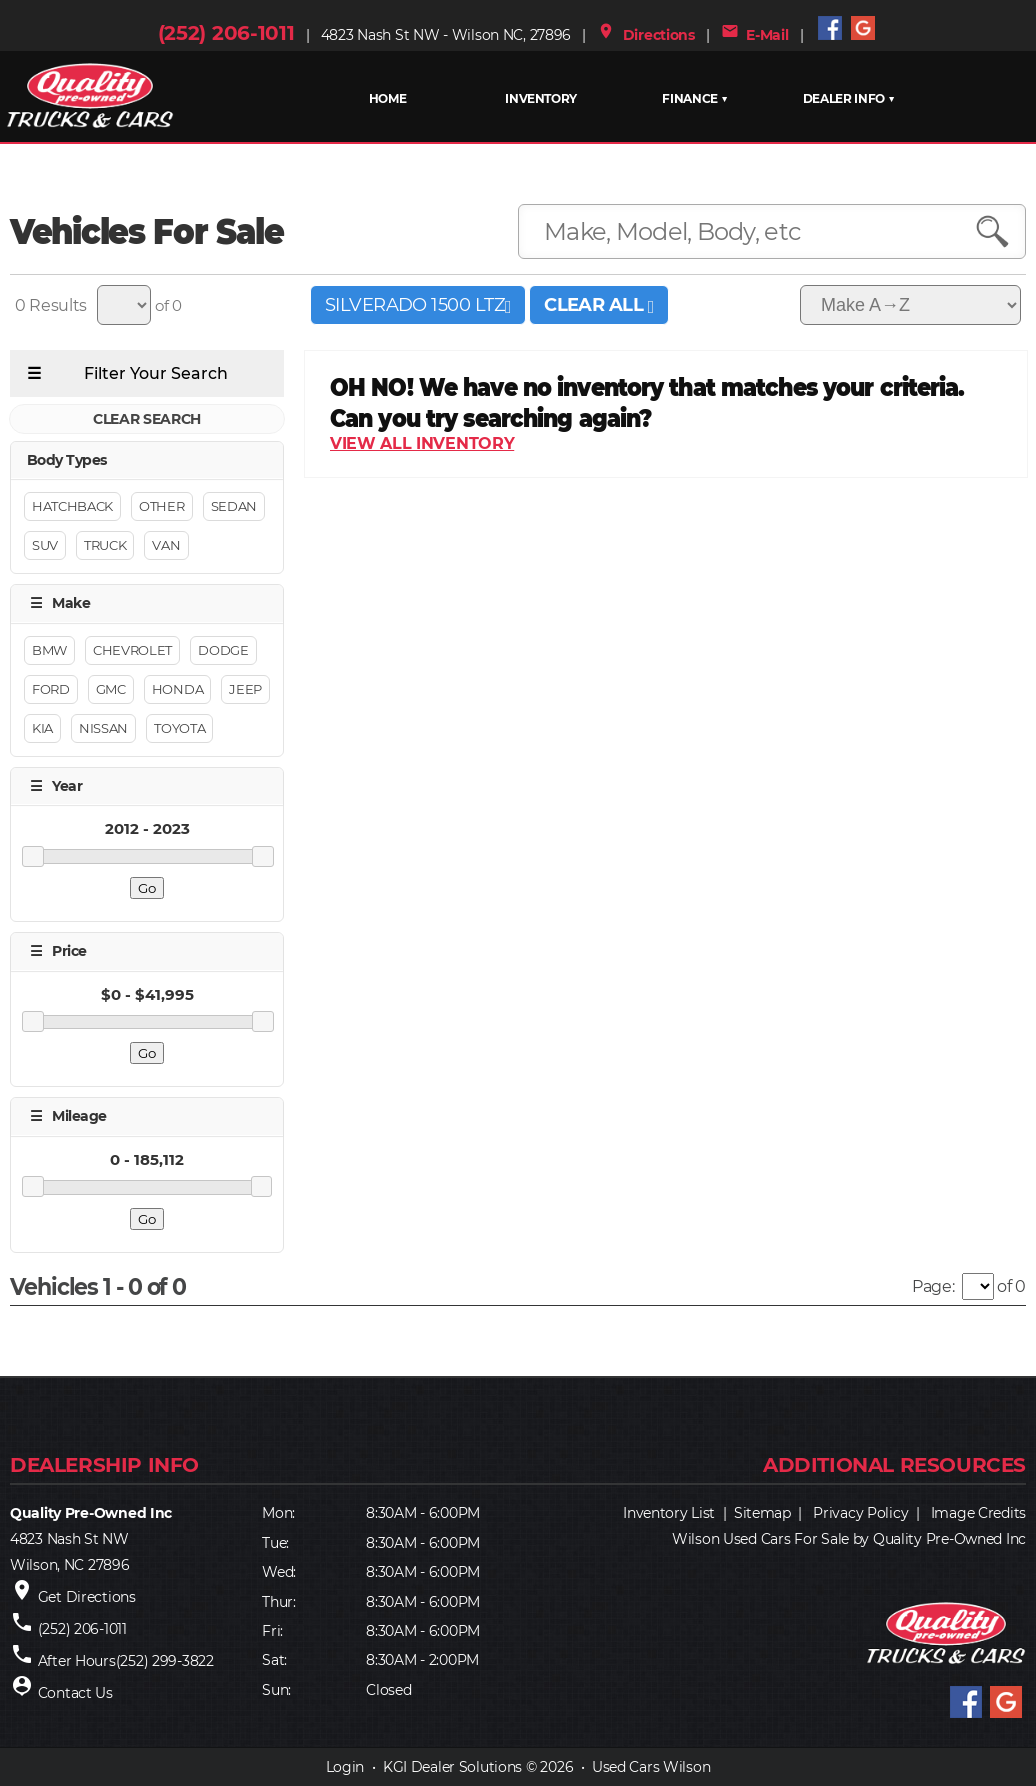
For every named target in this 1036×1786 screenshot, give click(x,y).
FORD (51, 689)
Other (161, 507)
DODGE (223, 650)
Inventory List (669, 1513)
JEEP (245, 689)
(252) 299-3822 (165, 1661)
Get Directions (87, 1597)
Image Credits (978, 1513)
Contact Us (75, 1693)
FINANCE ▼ (694, 98)
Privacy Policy (860, 1513)
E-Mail (755, 35)
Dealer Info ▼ (848, 98)
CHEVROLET (132, 650)
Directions (646, 35)
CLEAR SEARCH (147, 419)
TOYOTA (179, 728)
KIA (42, 728)
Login (345, 1767)
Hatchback (72, 507)
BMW (49, 650)
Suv (45, 546)
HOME (388, 98)
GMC (111, 689)
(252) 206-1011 (226, 33)
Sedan (234, 507)
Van (166, 546)
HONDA (177, 689)
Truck (105, 546)
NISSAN (103, 728)
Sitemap (762, 1513)
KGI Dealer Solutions (452, 1767)
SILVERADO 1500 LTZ (418, 305)
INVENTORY (541, 98)
